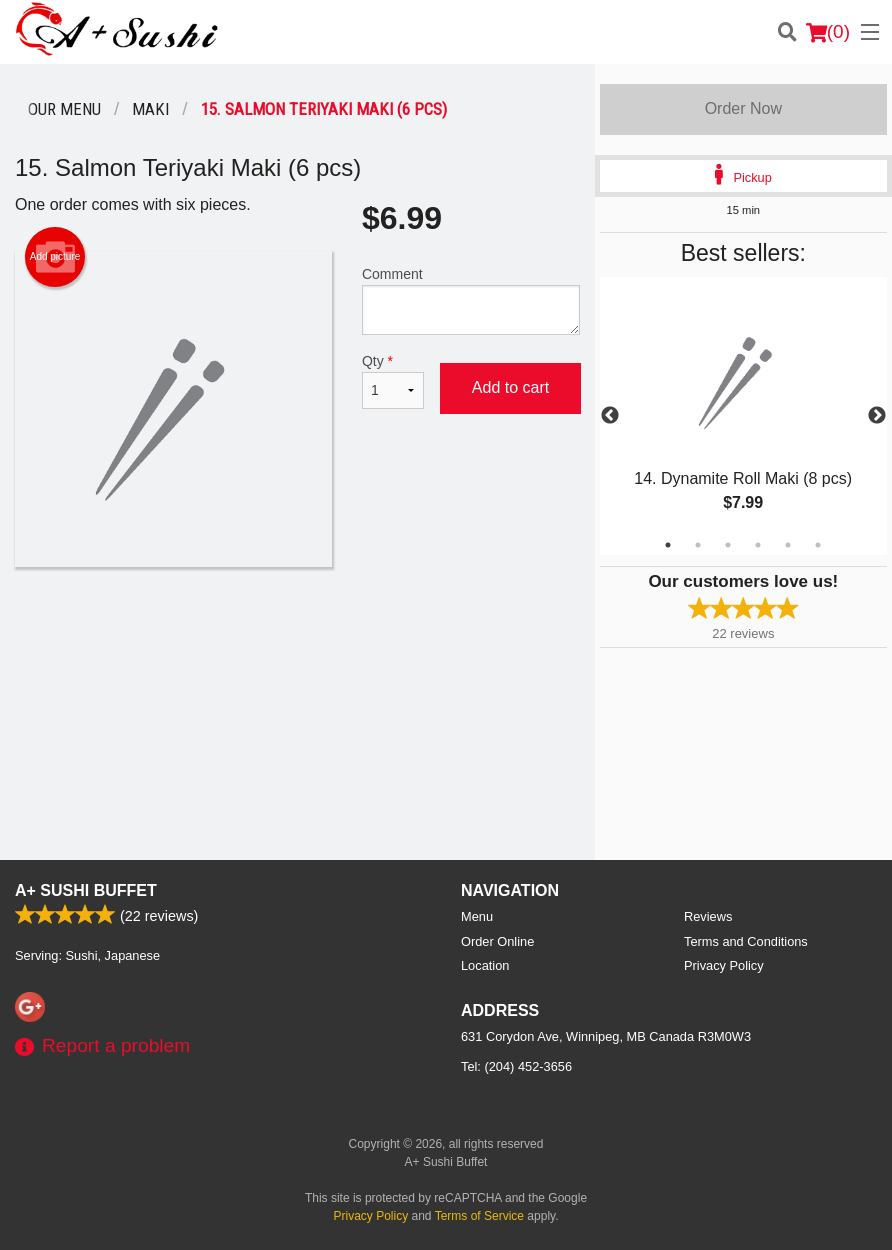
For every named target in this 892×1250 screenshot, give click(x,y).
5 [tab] (788, 545)
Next (877, 416)
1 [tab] (668, 545)
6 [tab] (818, 545)
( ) (828, 32)
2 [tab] (698, 545)
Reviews (708, 916)
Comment (471, 300)
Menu (477, 916)
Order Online (497, 941)
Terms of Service (479, 1216)
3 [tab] (728, 545)
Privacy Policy (724, 965)
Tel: (516, 1066)
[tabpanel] (743, 416)
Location (485, 965)
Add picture (55, 257)
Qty (393, 381)
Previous (610, 416)
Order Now (743, 108)
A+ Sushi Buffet (86, 890)
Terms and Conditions (746, 941)
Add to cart (510, 387)
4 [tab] (758, 545)
